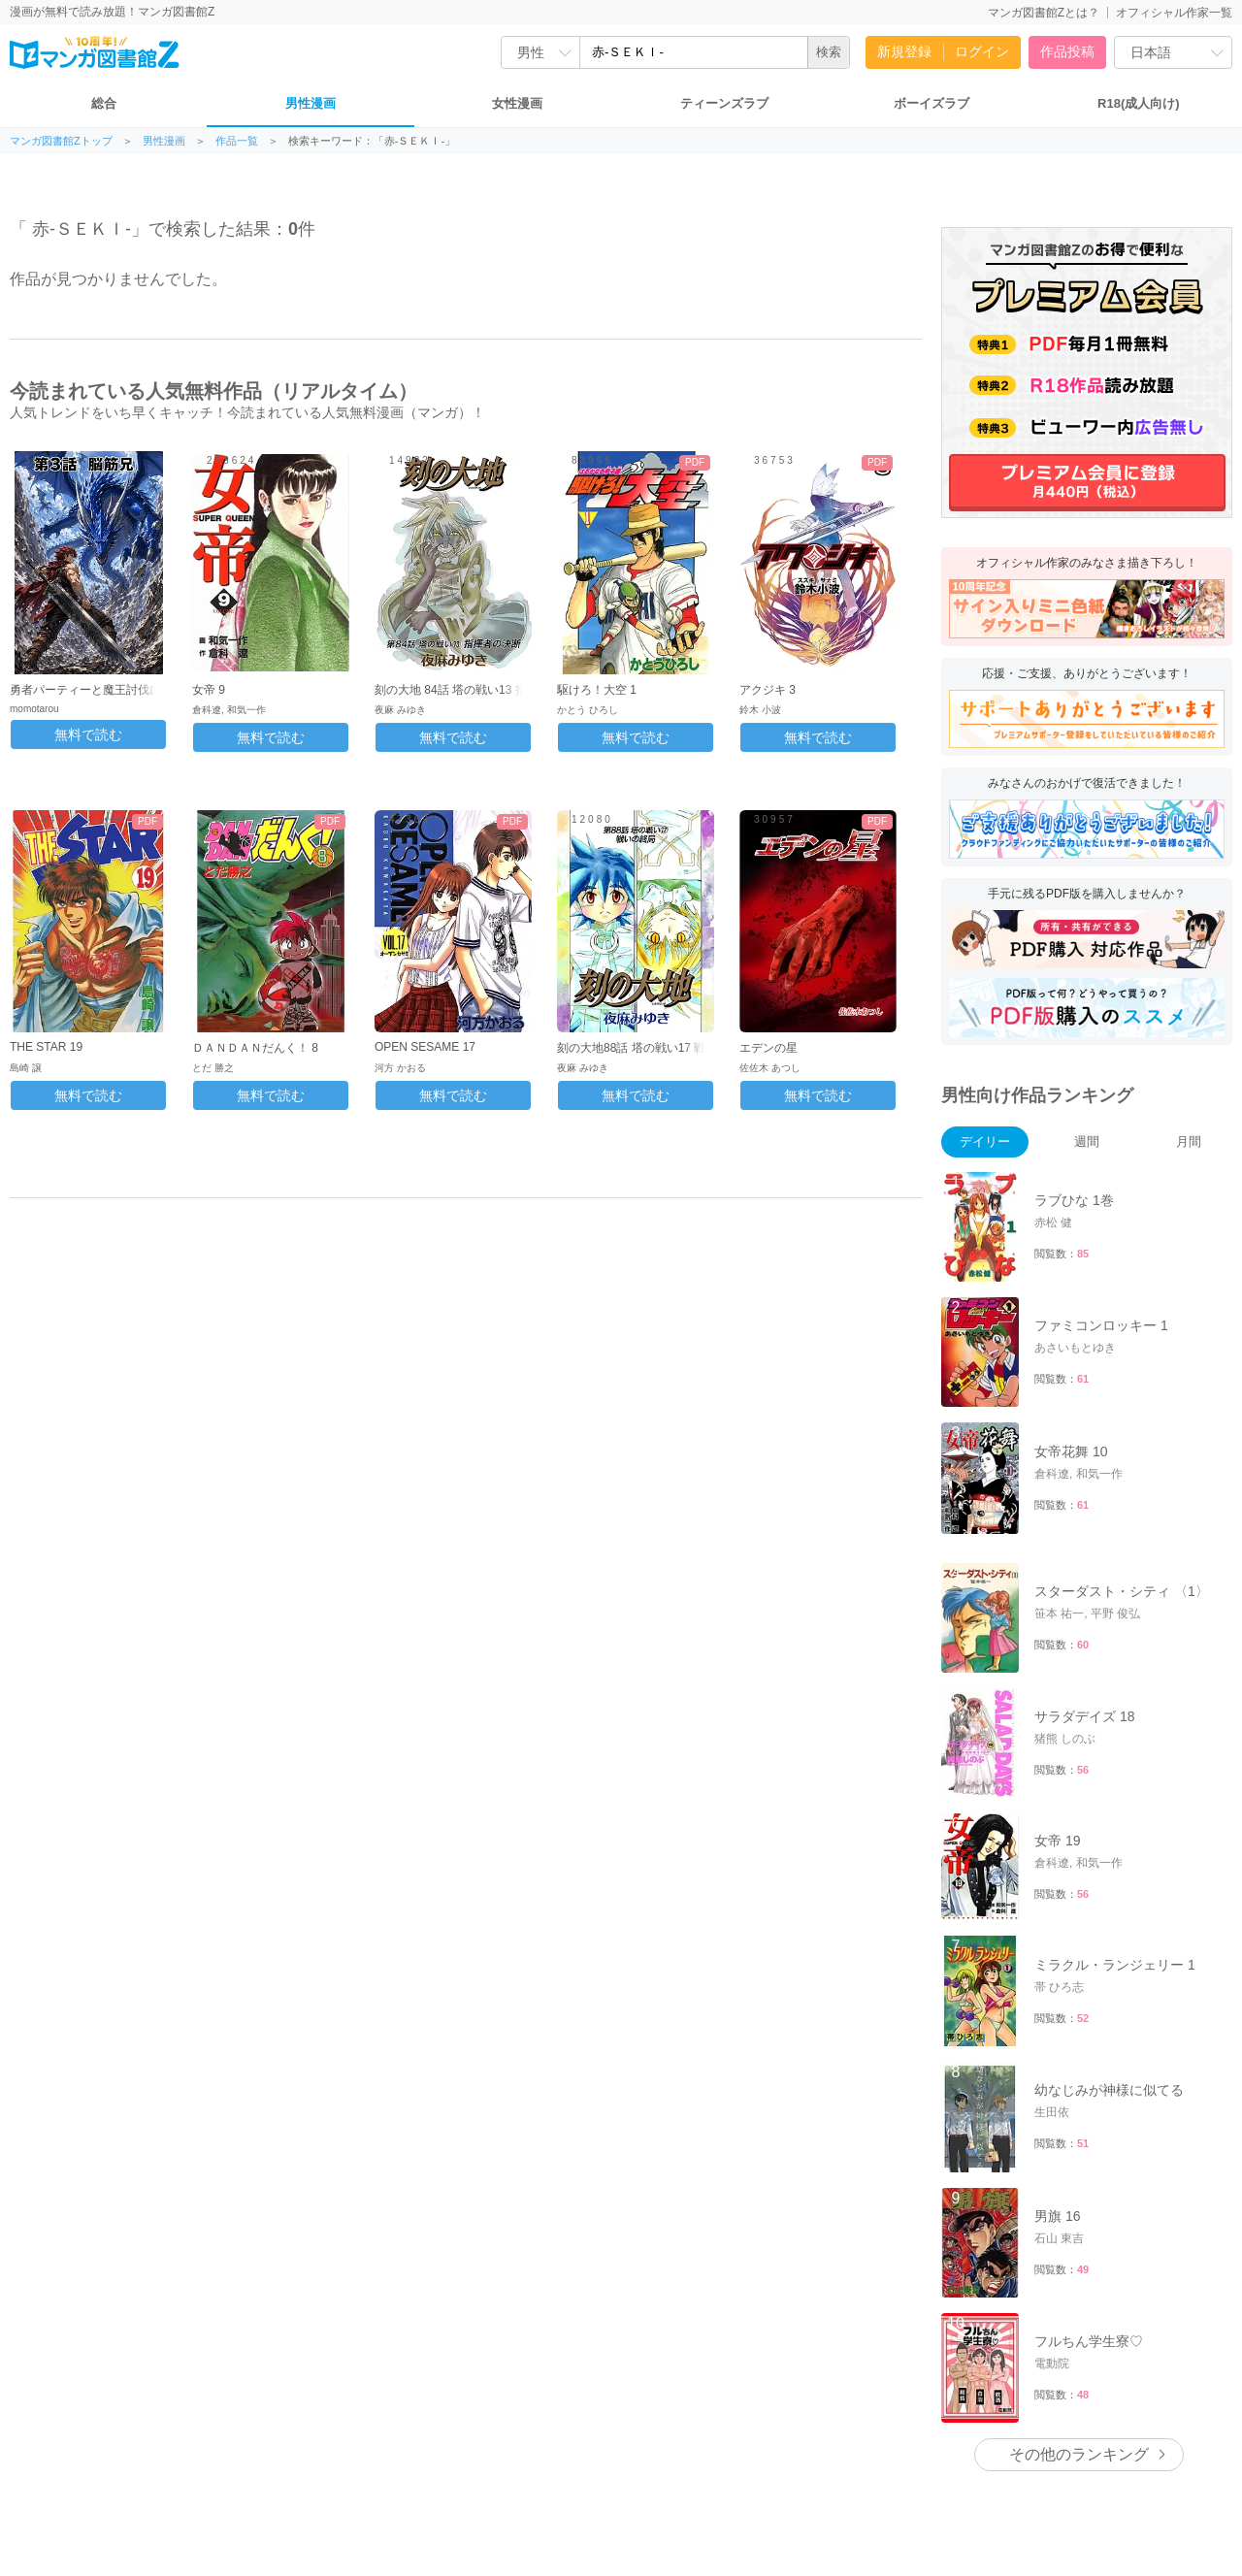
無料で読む (88, 734)
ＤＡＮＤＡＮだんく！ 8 (255, 1048)
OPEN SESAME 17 (425, 1047)
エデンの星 (768, 1048)
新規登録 (904, 51)
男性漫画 (310, 103)
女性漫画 (517, 103)
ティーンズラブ (724, 103)
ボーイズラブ (931, 103)
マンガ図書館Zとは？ (1043, 12)
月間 (1188, 1141)
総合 (103, 103)
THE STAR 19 (46, 1047)
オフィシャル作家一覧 (1174, 12)
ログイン (982, 51)
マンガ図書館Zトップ (61, 141)
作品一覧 (236, 141)
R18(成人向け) (1138, 103)
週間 (1086, 1141)
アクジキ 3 (767, 690)
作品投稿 (1067, 51)
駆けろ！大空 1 (597, 690)
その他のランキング (1079, 2454)
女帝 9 (208, 690)
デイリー (985, 1141)
